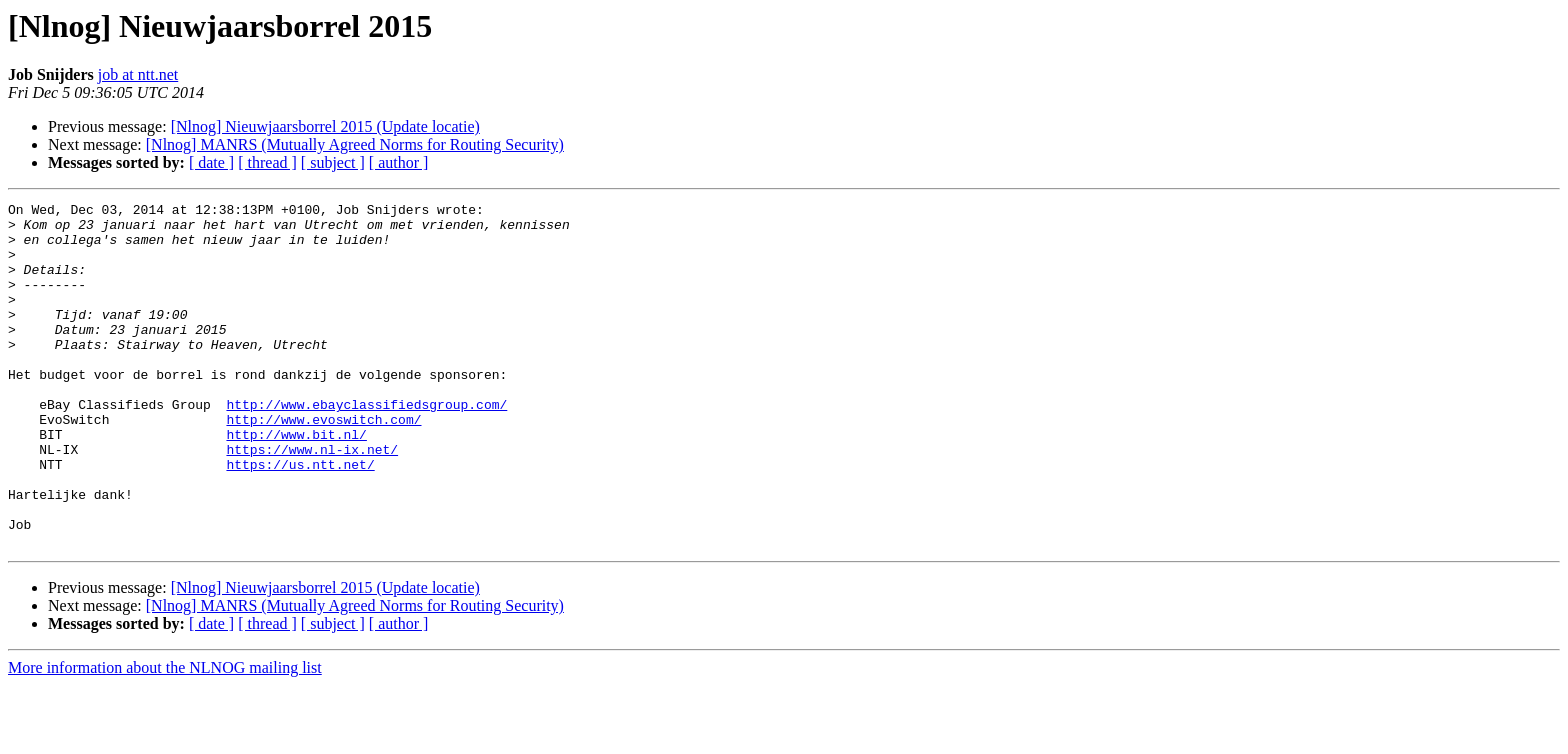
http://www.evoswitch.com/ (323, 464)
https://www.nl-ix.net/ (312, 500)
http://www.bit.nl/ (296, 482)
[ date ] (211, 162)
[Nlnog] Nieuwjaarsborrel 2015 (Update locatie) (325, 126)
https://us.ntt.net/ (300, 518)
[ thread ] (267, 162)
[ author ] (399, 162)
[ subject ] (333, 162)
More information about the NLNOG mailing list (165, 736)
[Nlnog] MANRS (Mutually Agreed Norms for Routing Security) (355, 144)
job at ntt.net (138, 74)
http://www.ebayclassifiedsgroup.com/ (366, 446)
